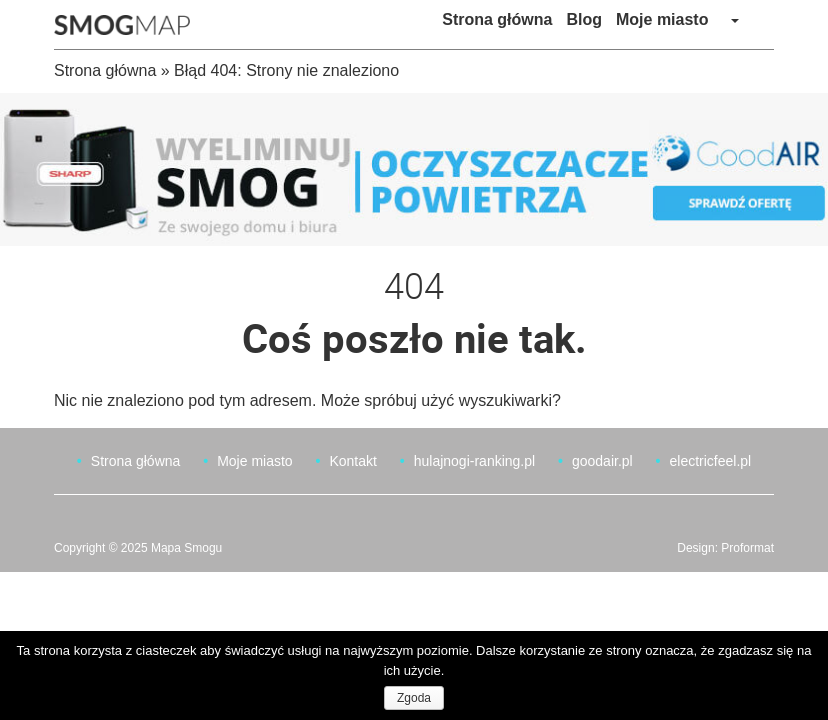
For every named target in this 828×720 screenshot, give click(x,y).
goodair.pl (602, 461)
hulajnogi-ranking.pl (474, 461)
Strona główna (497, 19)
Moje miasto (662, 19)
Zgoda (414, 698)
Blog (584, 19)
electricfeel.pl (710, 461)
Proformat (747, 548)
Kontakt (352, 461)
